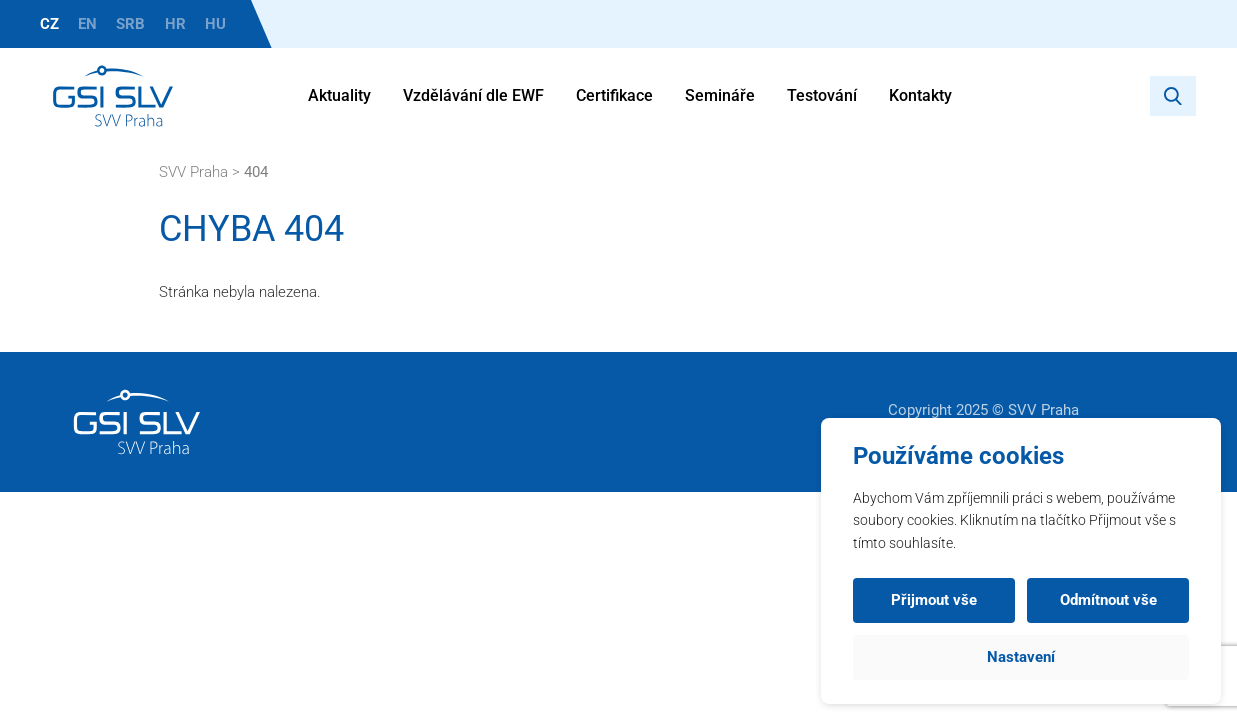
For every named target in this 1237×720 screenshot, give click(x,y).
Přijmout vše (934, 600)
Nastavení (1021, 657)
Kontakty (920, 95)
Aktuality (339, 95)
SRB (130, 24)
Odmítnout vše (1108, 600)
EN (87, 24)
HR (175, 24)
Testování (822, 95)
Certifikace (614, 95)
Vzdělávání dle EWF (473, 95)
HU (215, 24)
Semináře (720, 95)
